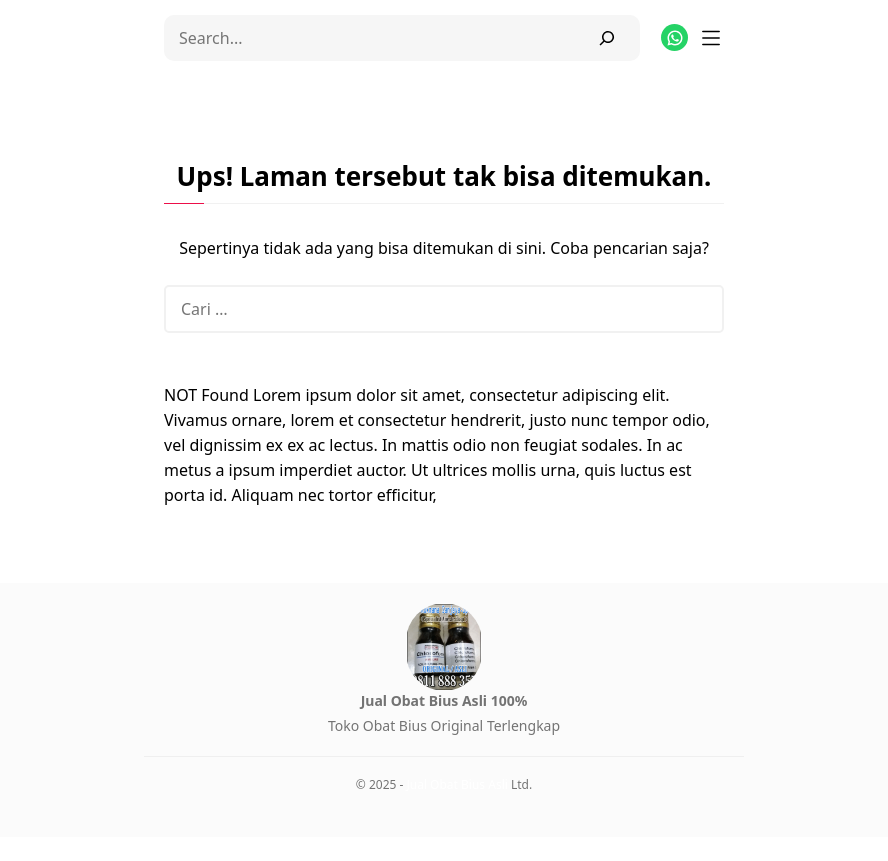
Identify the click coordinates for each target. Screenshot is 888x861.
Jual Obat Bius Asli (456, 784)
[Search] (607, 38)
